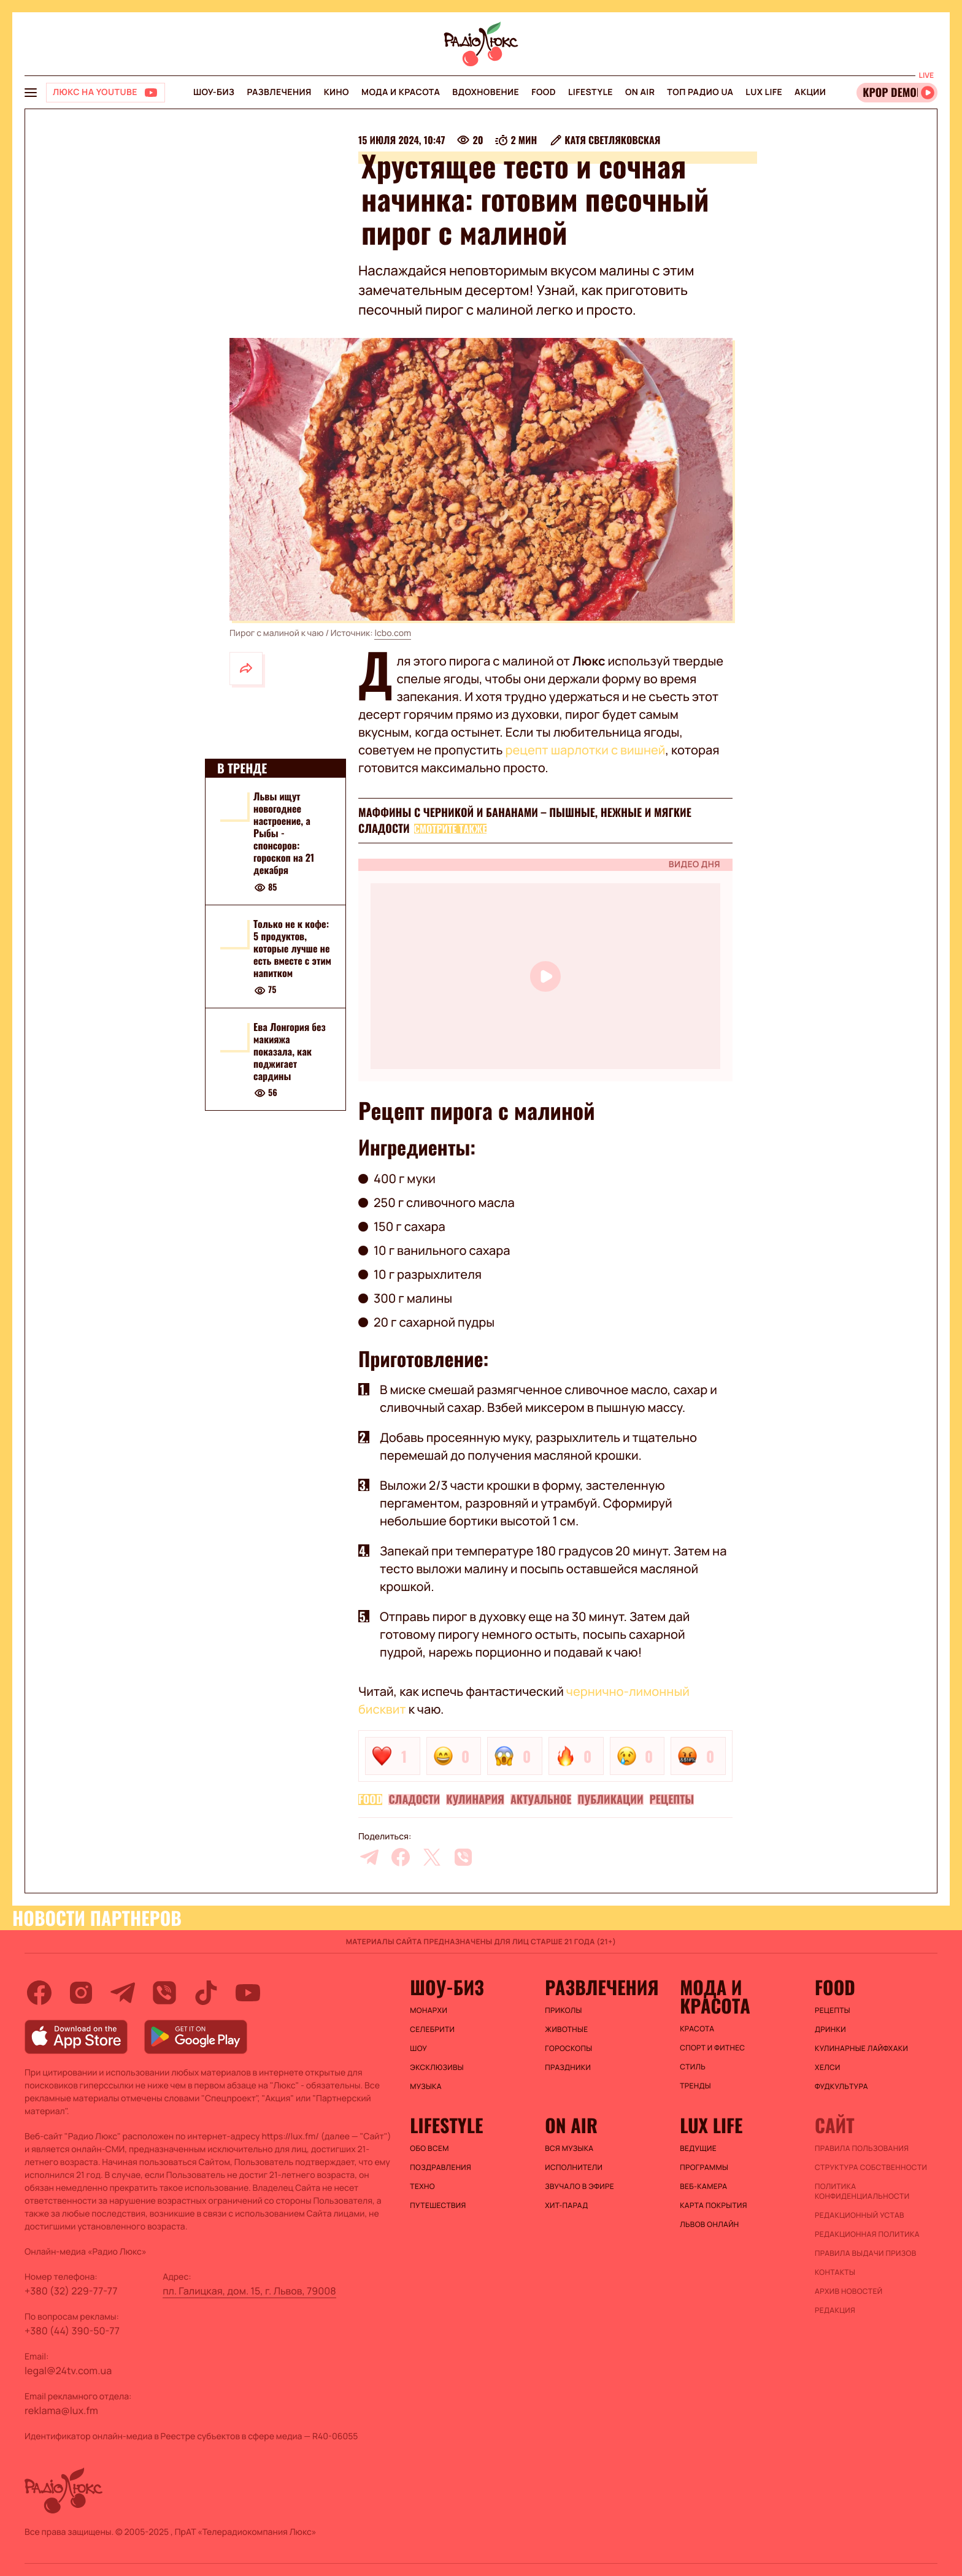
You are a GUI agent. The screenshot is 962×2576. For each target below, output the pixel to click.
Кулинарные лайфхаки (861, 2048)
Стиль (693, 2067)
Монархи (428, 2010)
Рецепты (672, 1799)
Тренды (695, 2086)
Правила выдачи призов (865, 2253)
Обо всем (429, 2148)
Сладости (414, 1799)
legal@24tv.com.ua (68, 2370)
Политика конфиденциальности (862, 2191)
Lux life (763, 92)
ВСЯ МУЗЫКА (569, 2148)
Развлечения (279, 92)
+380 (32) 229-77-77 (71, 2291)
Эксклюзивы (437, 2067)
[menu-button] (31, 92)
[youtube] (248, 1992)
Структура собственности (871, 2167)
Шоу (418, 2048)
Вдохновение (485, 92)
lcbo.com (392, 633)
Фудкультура (841, 2086)
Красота (697, 2029)
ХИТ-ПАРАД (566, 2205)
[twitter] (432, 1857)
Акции (810, 92)
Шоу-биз (213, 92)
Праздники (568, 2067)
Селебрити (432, 2029)
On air (640, 92)
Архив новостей (848, 2291)
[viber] (463, 1857)
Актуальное (541, 1799)
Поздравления (440, 2167)
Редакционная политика (867, 2234)
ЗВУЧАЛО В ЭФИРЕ (579, 2186)
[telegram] (369, 1857)
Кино (336, 92)
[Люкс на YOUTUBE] (105, 92)
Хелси (828, 2067)
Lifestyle (590, 92)
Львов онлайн (709, 2224)
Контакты (835, 2272)
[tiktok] (206, 1992)
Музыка (426, 2086)
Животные (566, 2029)
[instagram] (81, 1992)
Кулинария (475, 1799)
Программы (704, 2167)
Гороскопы (568, 2048)
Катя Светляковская (612, 140)
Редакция (835, 2310)
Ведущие (698, 2148)
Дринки (830, 2029)
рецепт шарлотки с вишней (586, 750)
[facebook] (401, 1857)
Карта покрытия (713, 2205)
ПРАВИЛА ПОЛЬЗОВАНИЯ (862, 2148)
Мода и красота (400, 92)
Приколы (563, 2010)
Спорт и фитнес (712, 2048)
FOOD (543, 92)
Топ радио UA (700, 92)
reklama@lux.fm (61, 2410)
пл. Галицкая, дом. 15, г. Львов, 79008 (249, 2291)
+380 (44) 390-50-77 (72, 2330)
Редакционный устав (859, 2215)
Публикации (610, 1799)
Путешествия (438, 2205)
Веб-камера (703, 2186)
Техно (422, 2186)
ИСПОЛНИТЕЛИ (573, 2167)
